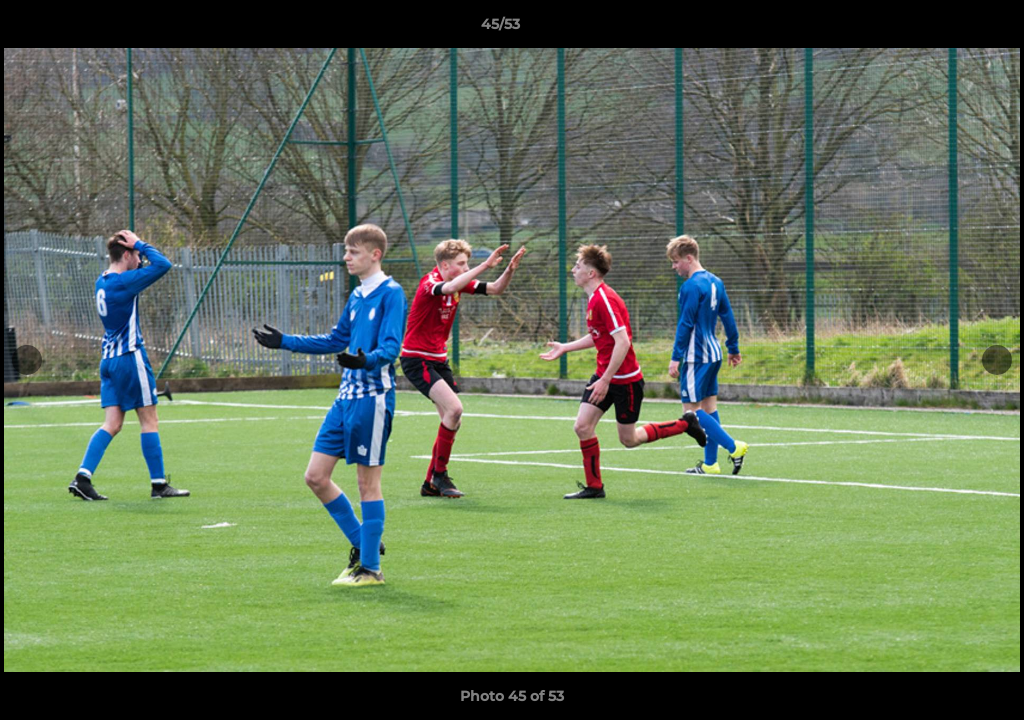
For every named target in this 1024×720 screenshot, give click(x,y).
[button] (940, 29)
